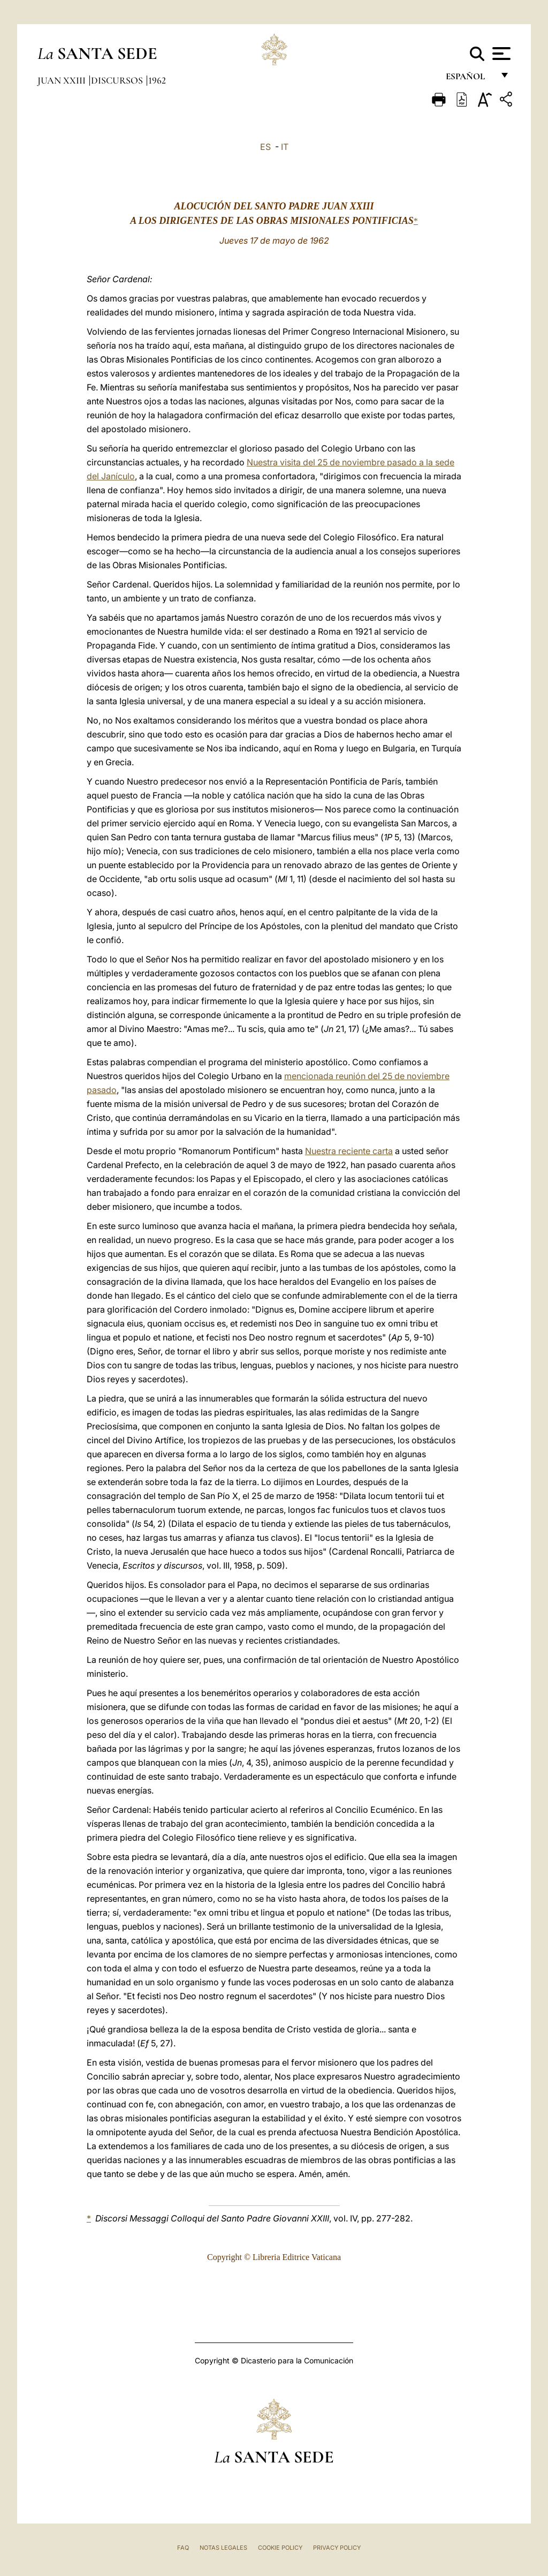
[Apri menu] (500, 53)
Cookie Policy (280, 2547)
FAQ (183, 2547)
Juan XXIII (62, 80)
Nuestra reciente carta (349, 1151)
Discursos (118, 80)
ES (265, 146)
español (469, 79)
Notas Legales (223, 2547)
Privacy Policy (337, 2547)
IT (284, 146)
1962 (157, 80)
